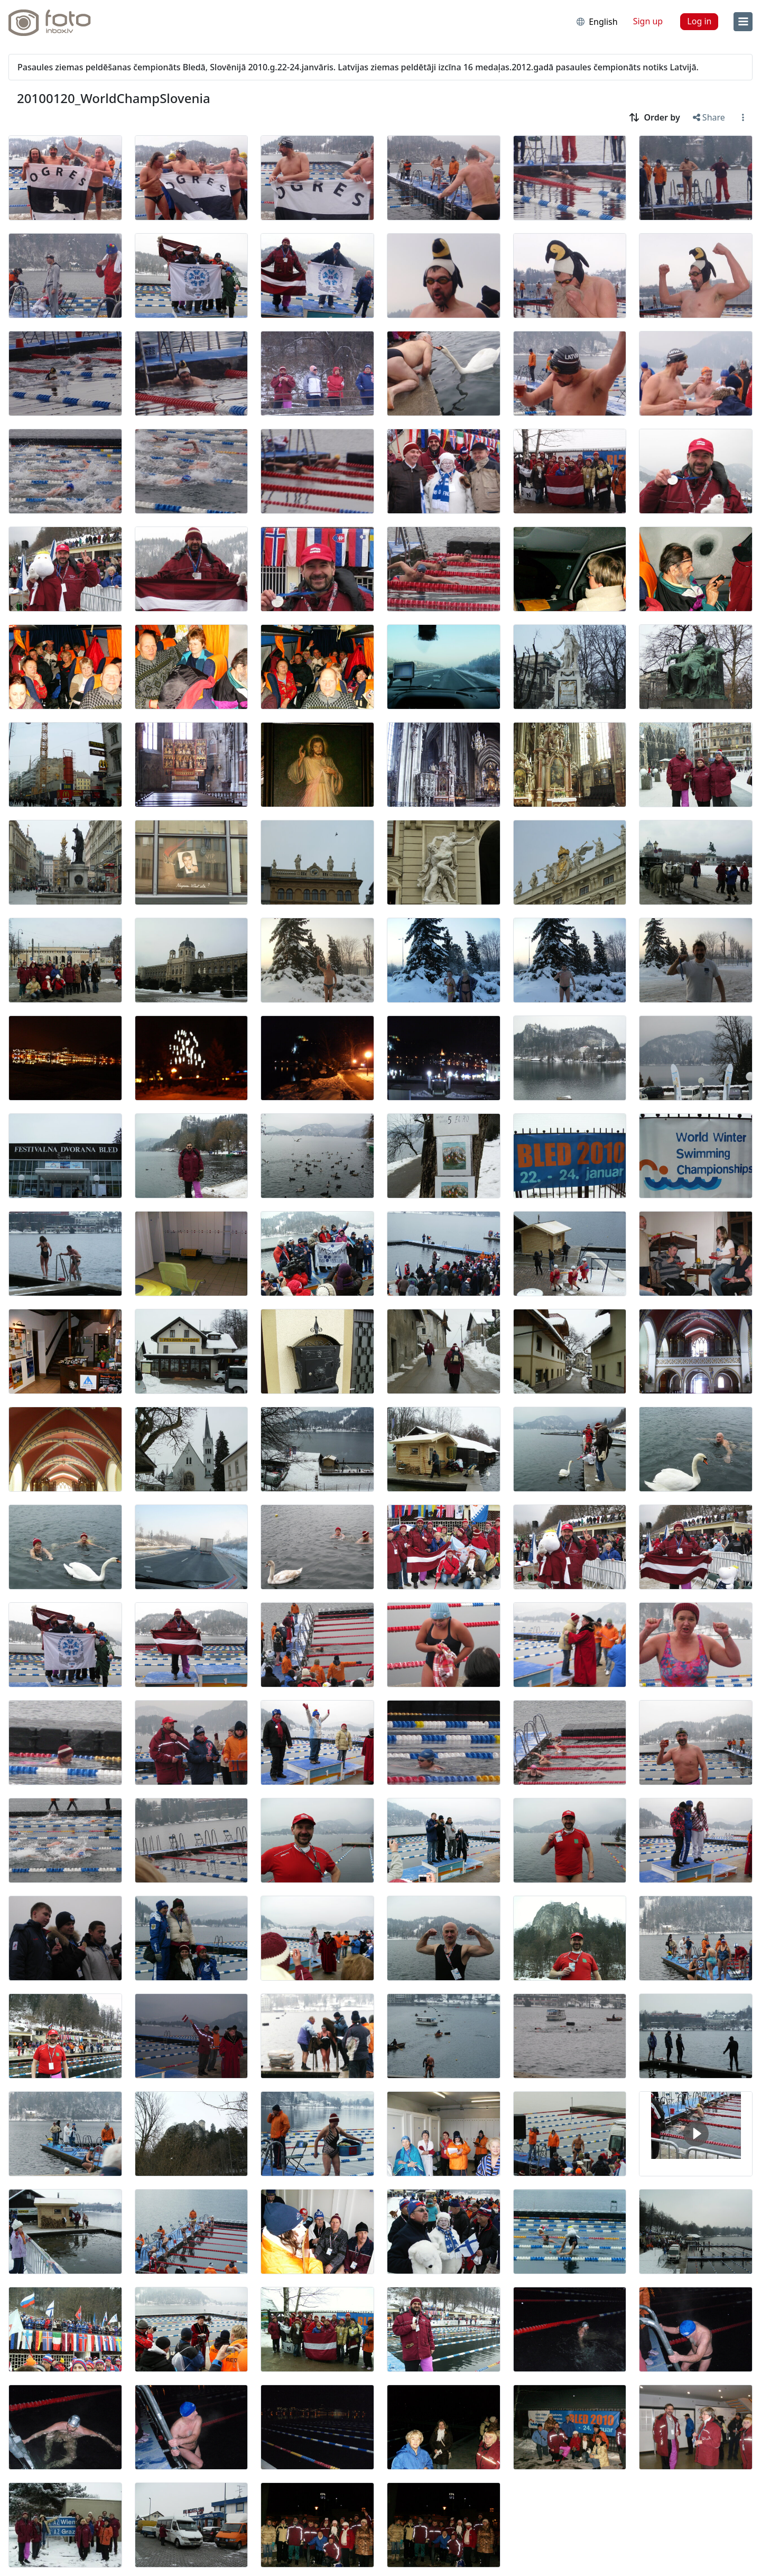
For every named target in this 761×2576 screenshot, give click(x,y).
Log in (699, 21)
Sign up (648, 21)
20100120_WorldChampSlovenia (113, 98)
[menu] (743, 21)
